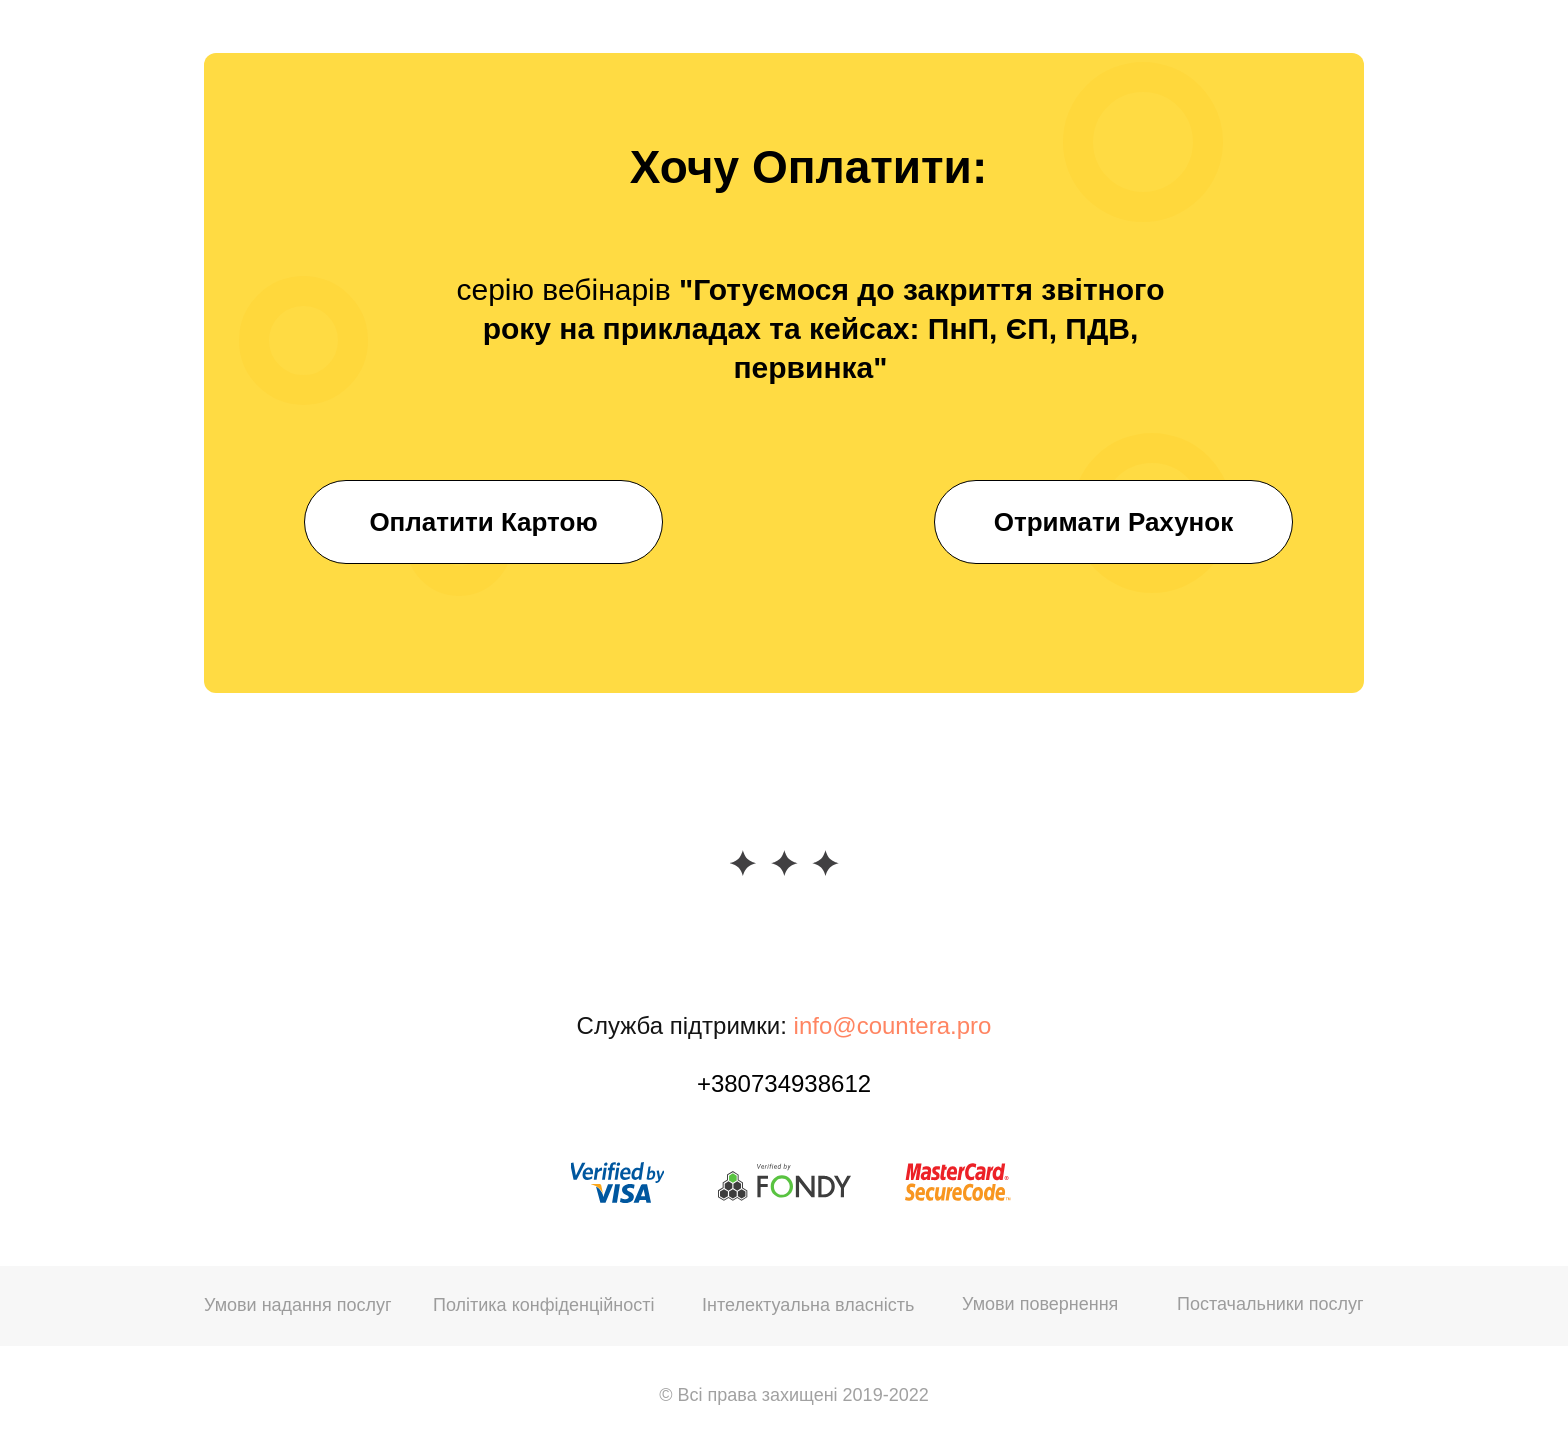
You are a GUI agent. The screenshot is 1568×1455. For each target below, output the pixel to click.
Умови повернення (1040, 1304)
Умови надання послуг (298, 1305)
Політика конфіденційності (543, 1305)
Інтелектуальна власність (808, 1305)
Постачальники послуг (1270, 1304)
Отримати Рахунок (1113, 522)
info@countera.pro (893, 1025)
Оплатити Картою (483, 522)
